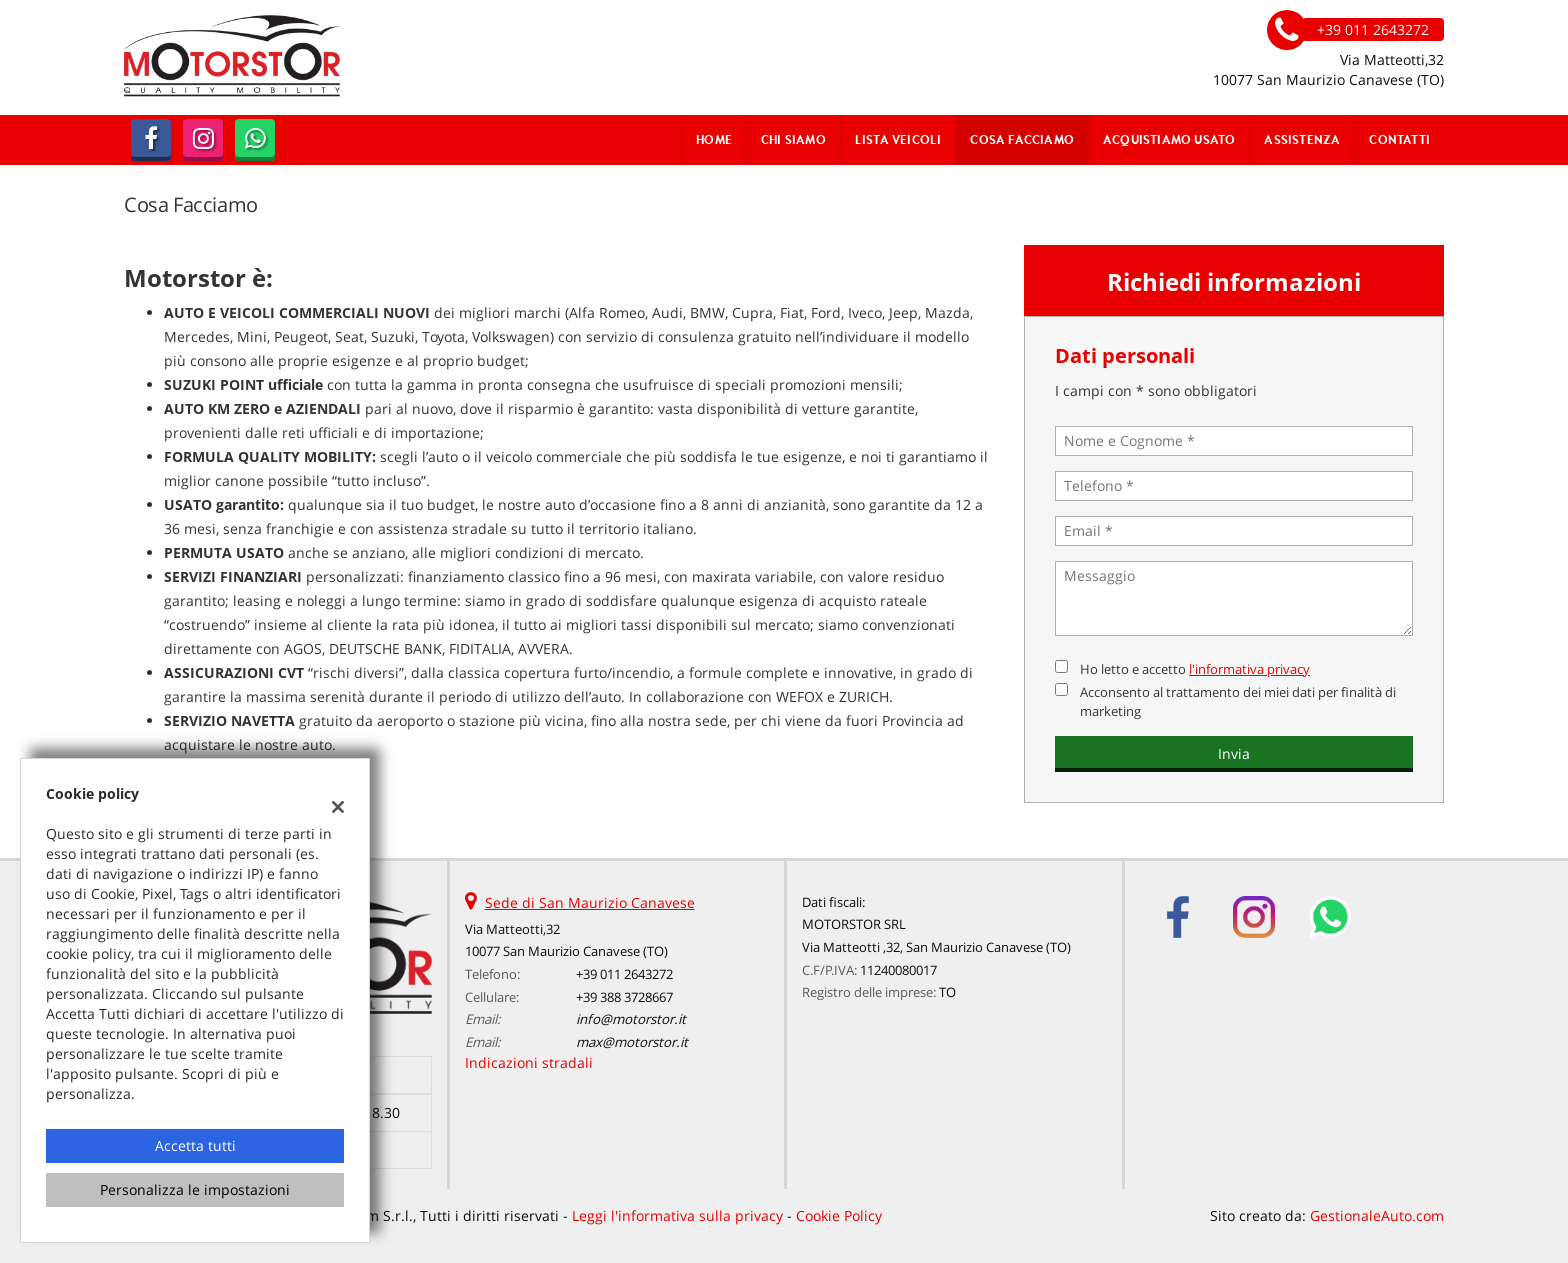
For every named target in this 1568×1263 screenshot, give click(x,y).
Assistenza (1302, 139)
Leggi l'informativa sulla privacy (677, 1215)
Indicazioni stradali (529, 1062)
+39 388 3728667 (624, 997)
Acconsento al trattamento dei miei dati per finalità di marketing (1238, 701)
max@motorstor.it (632, 1042)
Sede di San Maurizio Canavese (590, 902)
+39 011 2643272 (624, 974)
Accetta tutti (195, 1145)
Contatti (1399, 139)
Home (714, 139)
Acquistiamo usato (1169, 139)
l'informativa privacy (1249, 669)
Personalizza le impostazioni (195, 1189)
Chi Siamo (793, 139)
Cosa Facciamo (1022, 139)
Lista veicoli (898, 139)
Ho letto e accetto (1195, 669)
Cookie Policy (839, 1215)
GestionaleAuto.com (1377, 1215)
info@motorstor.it (631, 1019)
